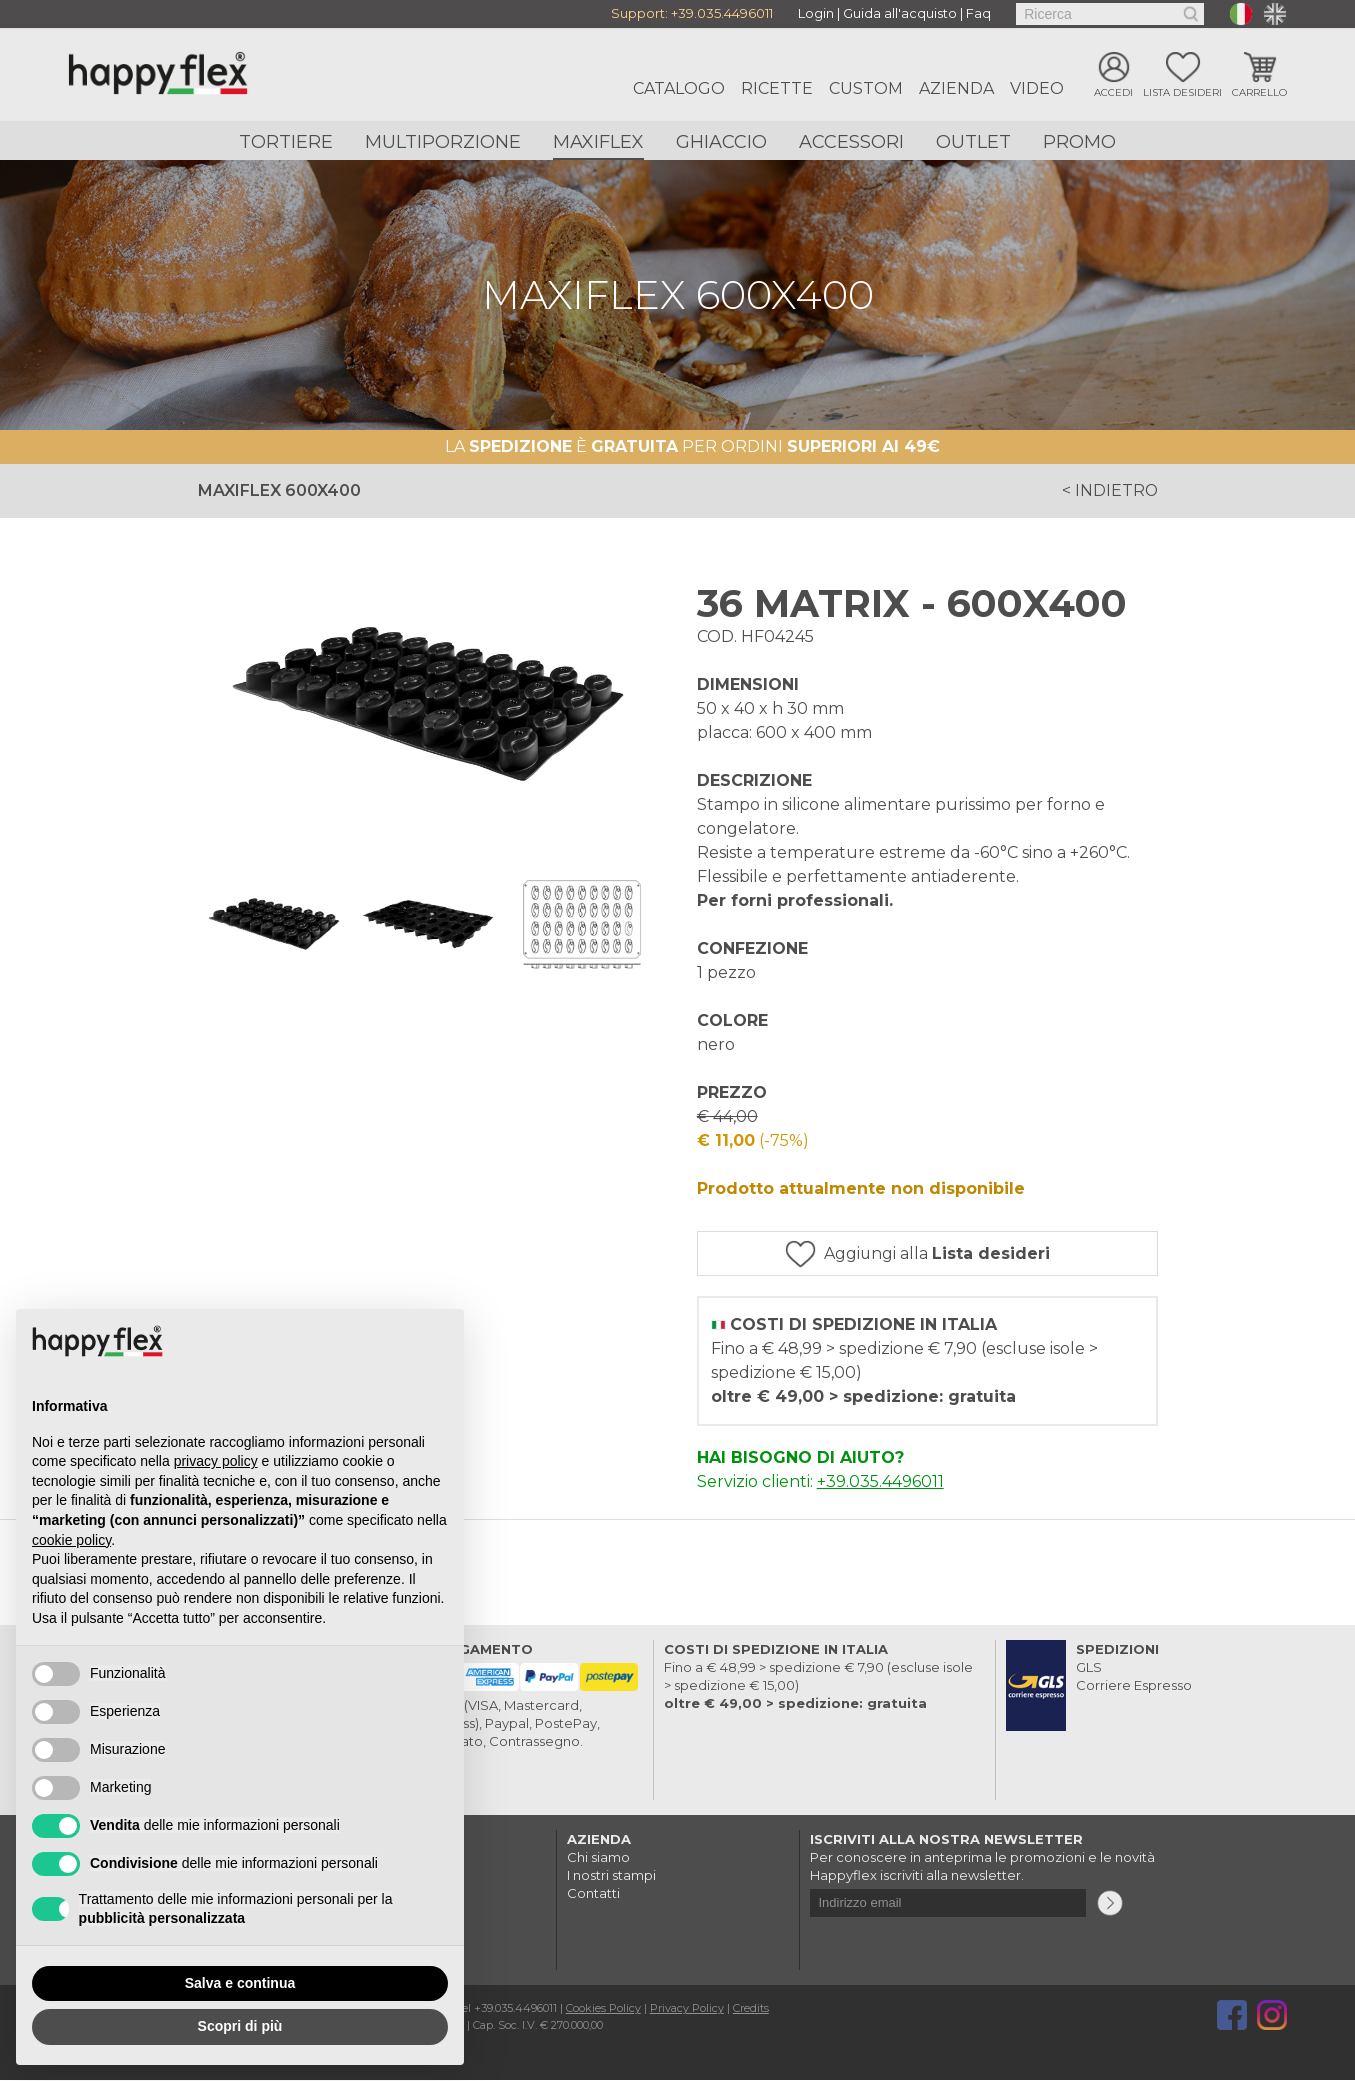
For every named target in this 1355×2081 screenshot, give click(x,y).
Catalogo (679, 88)
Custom (866, 88)
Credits (751, 2009)
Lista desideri (1182, 92)
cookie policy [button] (71, 1540)
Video (1037, 88)
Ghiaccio (721, 142)
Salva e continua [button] (240, 1983)
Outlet (973, 142)
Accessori (851, 142)
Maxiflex (598, 142)
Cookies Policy (603, 2009)
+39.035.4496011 (722, 14)
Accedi (1113, 92)
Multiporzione (443, 142)
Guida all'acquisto (900, 14)
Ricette (777, 88)
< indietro (1109, 490)
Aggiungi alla (941, 1253)
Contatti (593, 1894)
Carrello (1259, 92)
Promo (1079, 142)
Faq (978, 14)
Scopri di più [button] (240, 2026)
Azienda (956, 88)
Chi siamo (598, 1858)
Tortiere (286, 142)
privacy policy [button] (216, 1461)
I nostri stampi (611, 1876)
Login (816, 14)
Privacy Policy (687, 2009)
